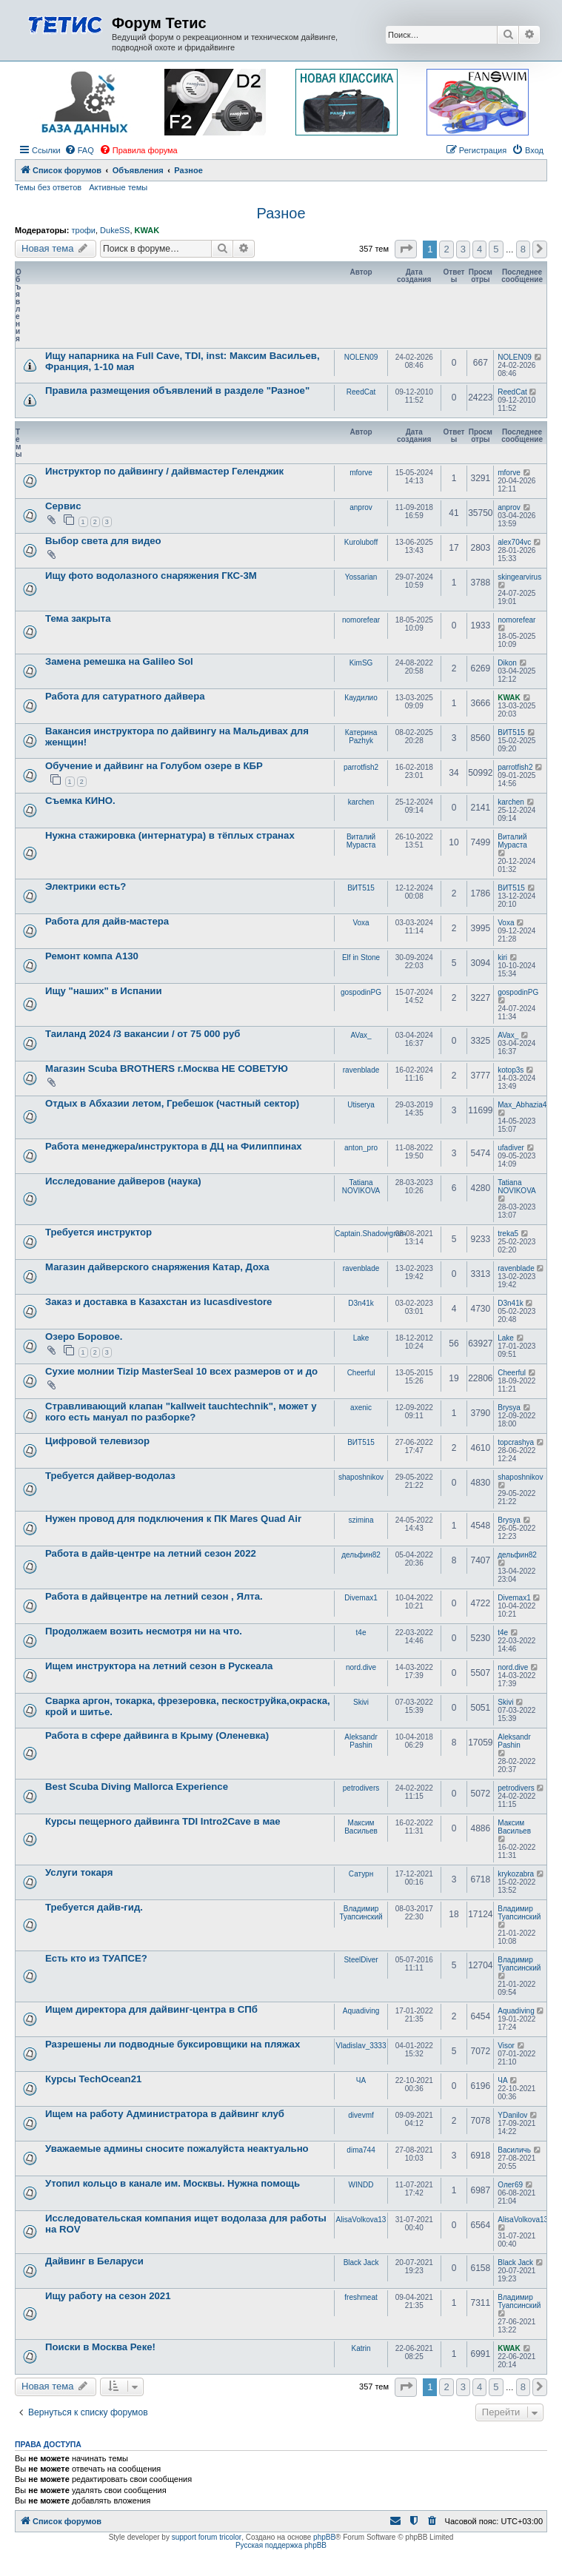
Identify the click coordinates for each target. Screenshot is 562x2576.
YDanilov (512, 2115)
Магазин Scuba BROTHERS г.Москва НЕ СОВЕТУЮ (166, 1068)
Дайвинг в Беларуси (94, 2261)
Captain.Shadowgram (370, 1234)
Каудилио (360, 698)
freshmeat (360, 2297)
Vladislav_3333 (361, 2046)
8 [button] (523, 249)
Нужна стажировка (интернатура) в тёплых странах (170, 835)
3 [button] (463, 249)
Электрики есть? (85, 886)
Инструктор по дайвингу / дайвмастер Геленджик (164, 471)
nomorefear (361, 620)
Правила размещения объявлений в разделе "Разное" (177, 390)
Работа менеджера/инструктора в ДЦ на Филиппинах (173, 1146)
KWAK (147, 230)
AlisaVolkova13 (361, 2220)
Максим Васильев (361, 1827)
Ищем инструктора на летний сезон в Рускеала (158, 1665)
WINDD (361, 2185)
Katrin (360, 2348)
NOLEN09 (361, 357)
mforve (360, 473)
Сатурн (361, 1874)
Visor (506, 2046)
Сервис (63, 505)
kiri (502, 957)
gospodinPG (361, 992)
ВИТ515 (511, 732)
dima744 (361, 2150)
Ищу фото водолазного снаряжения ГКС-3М (151, 575)
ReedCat (361, 392)
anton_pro (361, 1148)
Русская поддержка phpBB (281, 2545)
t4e (361, 1633)
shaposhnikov (361, 1477)
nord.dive (361, 1667)
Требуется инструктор (98, 1232)
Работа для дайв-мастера (107, 921)
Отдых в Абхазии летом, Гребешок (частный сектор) (172, 1103)
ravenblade (361, 1070)
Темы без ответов (48, 187)
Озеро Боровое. (83, 1336)
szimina (361, 1520)
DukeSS (115, 230)
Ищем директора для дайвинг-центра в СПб (151, 2009)
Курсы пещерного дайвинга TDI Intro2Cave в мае (163, 1821)
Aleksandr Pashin (360, 1741)
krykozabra (516, 1874)
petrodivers (361, 1788)
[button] (406, 249)
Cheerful (361, 1373)
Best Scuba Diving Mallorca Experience (136, 1786)
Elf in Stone (361, 957)
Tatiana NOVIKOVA (361, 1186)
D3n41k (360, 1303)
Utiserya (361, 1105)
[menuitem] (79, 150)
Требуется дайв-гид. (94, 1907)
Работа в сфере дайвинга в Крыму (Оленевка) (157, 1735)
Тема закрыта (78, 618)
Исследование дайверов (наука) (123, 1181)
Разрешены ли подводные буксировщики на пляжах (172, 2044)
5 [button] (495, 249)
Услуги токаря (79, 1872)
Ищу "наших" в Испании (103, 990)
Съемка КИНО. (80, 800)
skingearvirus (519, 577)
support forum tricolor (206, 2537)
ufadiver (511, 1148)
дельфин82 (361, 1555)
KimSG (361, 663)
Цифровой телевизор (97, 1440)
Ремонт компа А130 (91, 956)
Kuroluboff (361, 542)
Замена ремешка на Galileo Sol (119, 661)
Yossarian (361, 577)
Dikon (507, 663)
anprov (360, 507)
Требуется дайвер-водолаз (110, 1475)
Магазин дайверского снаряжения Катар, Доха (157, 1266)
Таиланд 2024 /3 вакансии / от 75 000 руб (142, 1033)
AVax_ (361, 1035)
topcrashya (516, 1442)
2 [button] (446, 249)
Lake (361, 1338)
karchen (361, 802)
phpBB (324, 2537)
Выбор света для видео (103, 540)
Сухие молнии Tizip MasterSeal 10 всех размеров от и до (181, 1371)
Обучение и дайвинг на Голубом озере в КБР (154, 765)
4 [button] (479, 249)
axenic (361, 1407)
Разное (280, 213)
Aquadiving (361, 2011)
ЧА (361, 2080)
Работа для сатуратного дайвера (125, 696)
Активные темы (118, 187)
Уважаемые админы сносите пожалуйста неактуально (177, 2148)
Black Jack (361, 2262)
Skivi (361, 1702)
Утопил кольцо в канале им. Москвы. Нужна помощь (172, 2183)
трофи (83, 230)
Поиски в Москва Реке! (100, 2346)
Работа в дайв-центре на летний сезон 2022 (150, 1553)
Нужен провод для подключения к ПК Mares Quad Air (173, 1518)
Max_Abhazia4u (524, 1105)
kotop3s (510, 1070)
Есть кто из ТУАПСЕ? (96, 1958)
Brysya (509, 1407)
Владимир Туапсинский (360, 1913)
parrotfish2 (361, 767)
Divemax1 (360, 1598)
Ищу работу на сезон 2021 (108, 2295)
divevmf (360, 2115)
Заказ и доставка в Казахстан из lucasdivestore (158, 1301)
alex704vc (514, 542)
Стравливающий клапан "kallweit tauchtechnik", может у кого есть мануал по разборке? (180, 1412)
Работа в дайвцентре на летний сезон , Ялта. (154, 1596)
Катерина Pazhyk (361, 736)
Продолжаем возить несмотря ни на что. (143, 1631)
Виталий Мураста (361, 841)
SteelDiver (361, 1960)
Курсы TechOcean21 (93, 2078)
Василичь (514, 2150)
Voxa (360, 923)
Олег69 (510, 2185)
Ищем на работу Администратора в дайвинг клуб (164, 2113)
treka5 (508, 1234)
